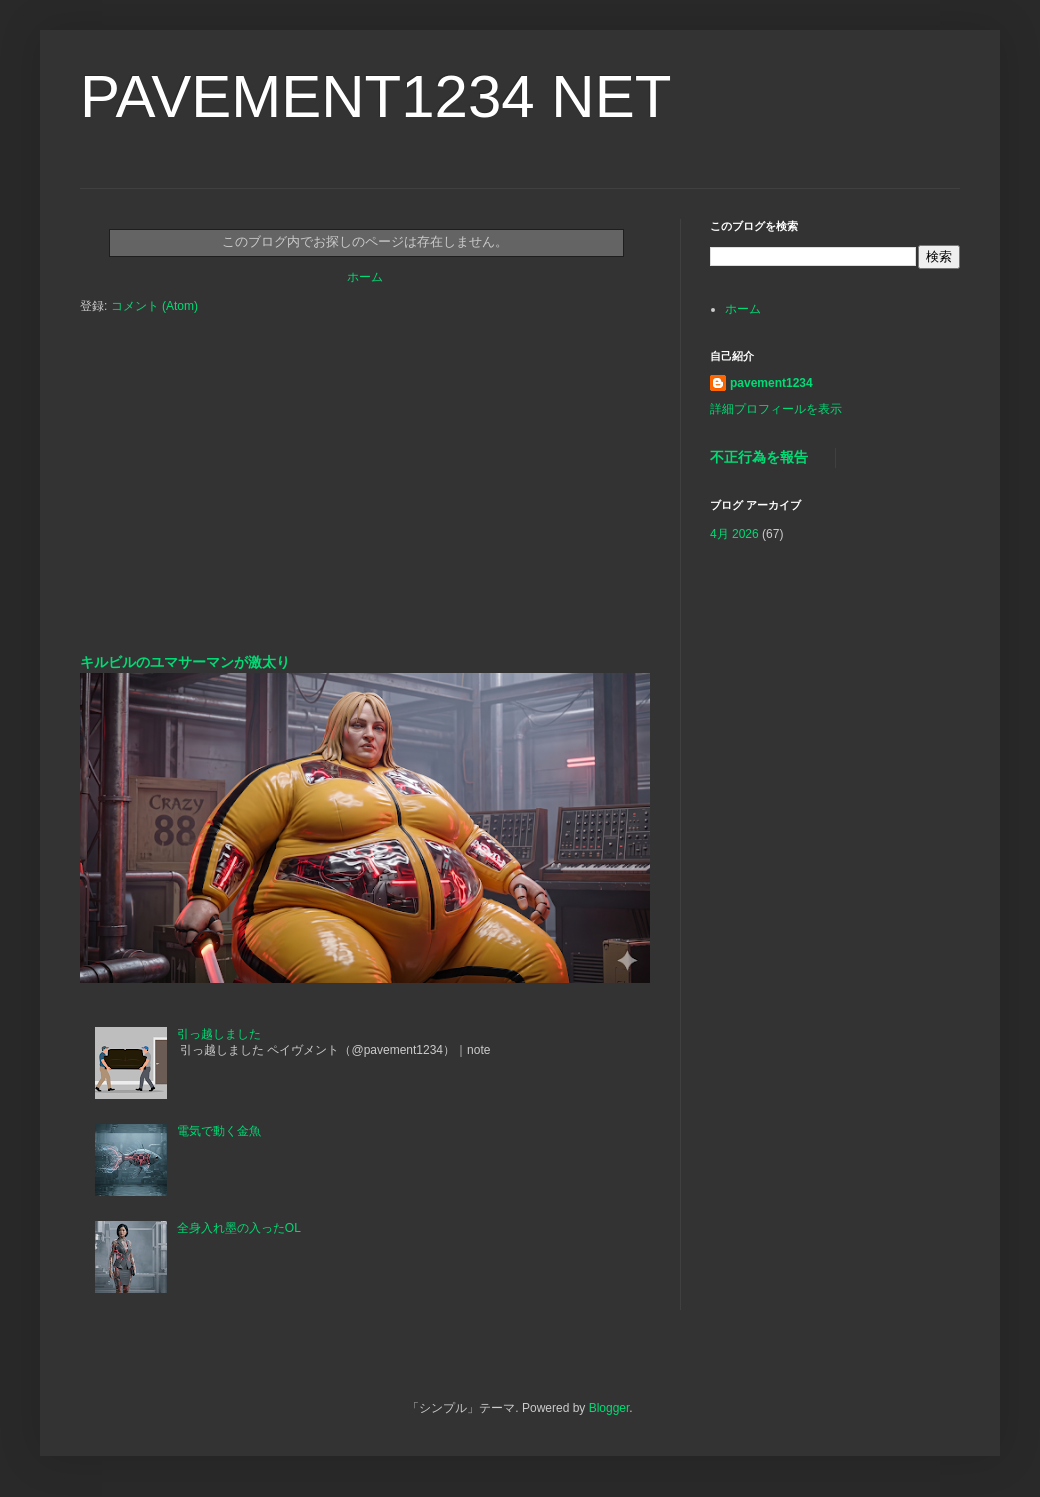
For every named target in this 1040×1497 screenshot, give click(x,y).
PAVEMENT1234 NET (375, 96)
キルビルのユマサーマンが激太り (185, 662)
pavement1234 (771, 383)
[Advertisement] (365, 503)
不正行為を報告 (759, 457)
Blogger (609, 1408)
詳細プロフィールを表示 (776, 409)
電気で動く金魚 (219, 1131)
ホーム (365, 277)
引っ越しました (219, 1034)
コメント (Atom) (154, 306)
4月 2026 (734, 534)
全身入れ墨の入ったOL (239, 1228)
